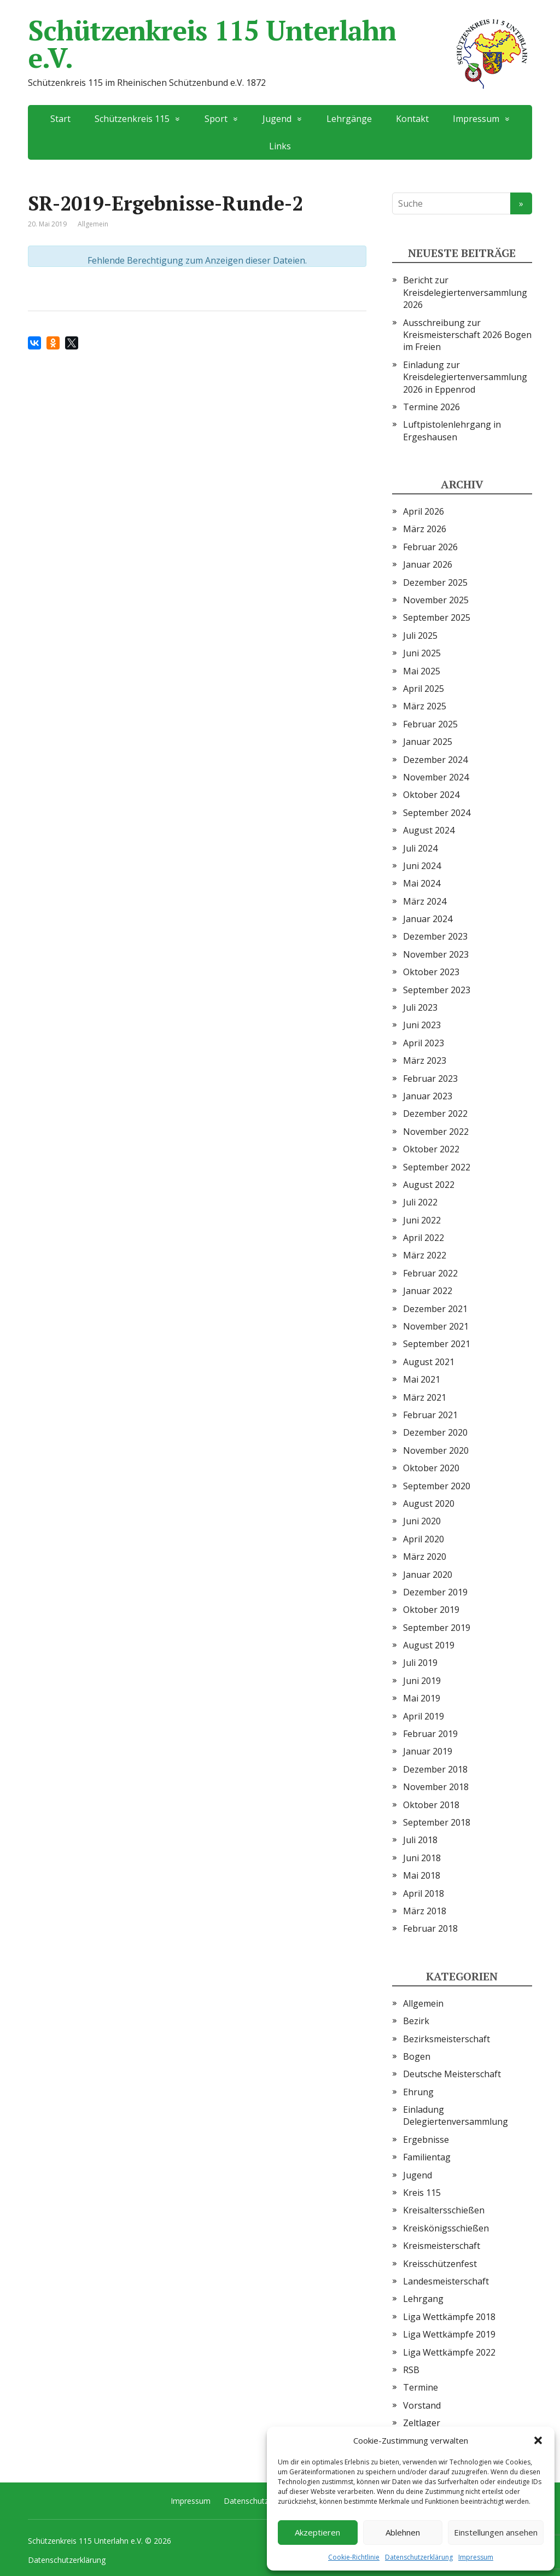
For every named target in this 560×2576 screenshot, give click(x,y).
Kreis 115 (422, 2193)
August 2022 (428, 1185)
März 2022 (424, 1255)
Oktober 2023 (431, 972)
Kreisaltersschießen (444, 2210)
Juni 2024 (422, 866)
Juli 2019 (420, 1663)
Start (60, 119)
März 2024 (424, 901)
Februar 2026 (430, 547)
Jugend (276, 119)
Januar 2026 (427, 564)
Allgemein (423, 2003)
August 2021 (428, 1362)
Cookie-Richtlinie (354, 2557)
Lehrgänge (349, 119)
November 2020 (436, 1450)
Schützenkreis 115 (132, 119)
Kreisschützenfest (440, 2264)
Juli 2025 (420, 636)
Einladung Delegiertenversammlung (455, 2115)
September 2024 (436, 813)
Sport (216, 119)
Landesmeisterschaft (446, 2281)
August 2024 (428, 830)
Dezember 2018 (435, 1769)
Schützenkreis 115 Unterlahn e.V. (280, 43)
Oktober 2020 (431, 1468)
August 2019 (428, 1645)
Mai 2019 (421, 1698)
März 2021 (424, 1397)
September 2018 (436, 1822)
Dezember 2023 (435, 936)
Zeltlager (421, 2423)
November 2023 (436, 954)
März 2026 (424, 529)
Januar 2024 (427, 919)
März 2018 (424, 1911)
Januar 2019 (427, 1751)
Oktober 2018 (431, 1805)
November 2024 (436, 777)
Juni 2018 (422, 1858)
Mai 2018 (421, 1875)
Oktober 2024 (431, 795)
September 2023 (436, 990)
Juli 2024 (420, 848)
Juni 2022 (422, 1220)
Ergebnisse (426, 2140)
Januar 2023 (427, 1096)
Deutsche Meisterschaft (452, 2074)
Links (280, 146)
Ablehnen (403, 2532)
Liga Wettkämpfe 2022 (449, 2352)
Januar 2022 (427, 1291)
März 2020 (424, 1557)
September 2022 (436, 1167)
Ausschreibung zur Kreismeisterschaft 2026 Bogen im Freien (467, 335)
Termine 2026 (431, 407)
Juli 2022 (420, 1202)
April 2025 (423, 689)
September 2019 (436, 1628)
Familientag (427, 2157)
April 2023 (423, 1043)
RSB (411, 2370)
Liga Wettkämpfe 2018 (449, 2317)
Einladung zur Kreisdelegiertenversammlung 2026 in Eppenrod (465, 377)
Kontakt (412, 119)
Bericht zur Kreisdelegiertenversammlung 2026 (465, 292)
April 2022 (423, 1238)
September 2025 (436, 617)
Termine (420, 2387)
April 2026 (423, 511)
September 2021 (436, 1344)
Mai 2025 (421, 671)
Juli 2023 (420, 1007)
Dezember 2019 (435, 1592)
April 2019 (423, 1716)
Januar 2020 (427, 1575)
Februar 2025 (430, 724)
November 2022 (436, 1132)
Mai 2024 (421, 883)
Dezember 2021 (435, 1309)
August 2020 (428, 1503)
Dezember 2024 (435, 760)
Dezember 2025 (435, 582)
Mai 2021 (421, 1379)
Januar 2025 (427, 742)
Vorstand (422, 2405)
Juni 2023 (422, 1025)
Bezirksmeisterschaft (446, 2039)
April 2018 (423, 1893)
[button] (538, 2440)
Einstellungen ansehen (496, 2532)
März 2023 (424, 1060)
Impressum (475, 2557)
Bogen (416, 2056)
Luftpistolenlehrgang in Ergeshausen (452, 430)
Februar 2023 (430, 1079)
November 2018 (436, 1787)
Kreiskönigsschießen (446, 2228)
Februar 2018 (430, 1928)
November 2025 (436, 600)
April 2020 (423, 1539)
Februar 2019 (430, 1734)
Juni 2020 (422, 1521)
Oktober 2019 (431, 1610)
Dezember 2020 (435, 1432)
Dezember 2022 (435, 1114)
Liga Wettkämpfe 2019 (449, 2334)
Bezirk (416, 2021)
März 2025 (424, 706)
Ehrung (418, 2092)
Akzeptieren (317, 2532)
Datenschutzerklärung (419, 2557)
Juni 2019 (422, 1681)
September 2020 (436, 1486)
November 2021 (436, 1326)
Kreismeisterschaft (441, 2246)
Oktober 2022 (431, 1149)
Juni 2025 (422, 653)
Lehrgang (423, 2299)
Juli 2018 (420, 1840)
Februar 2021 (430, 1415)
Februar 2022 (430, 1273)
